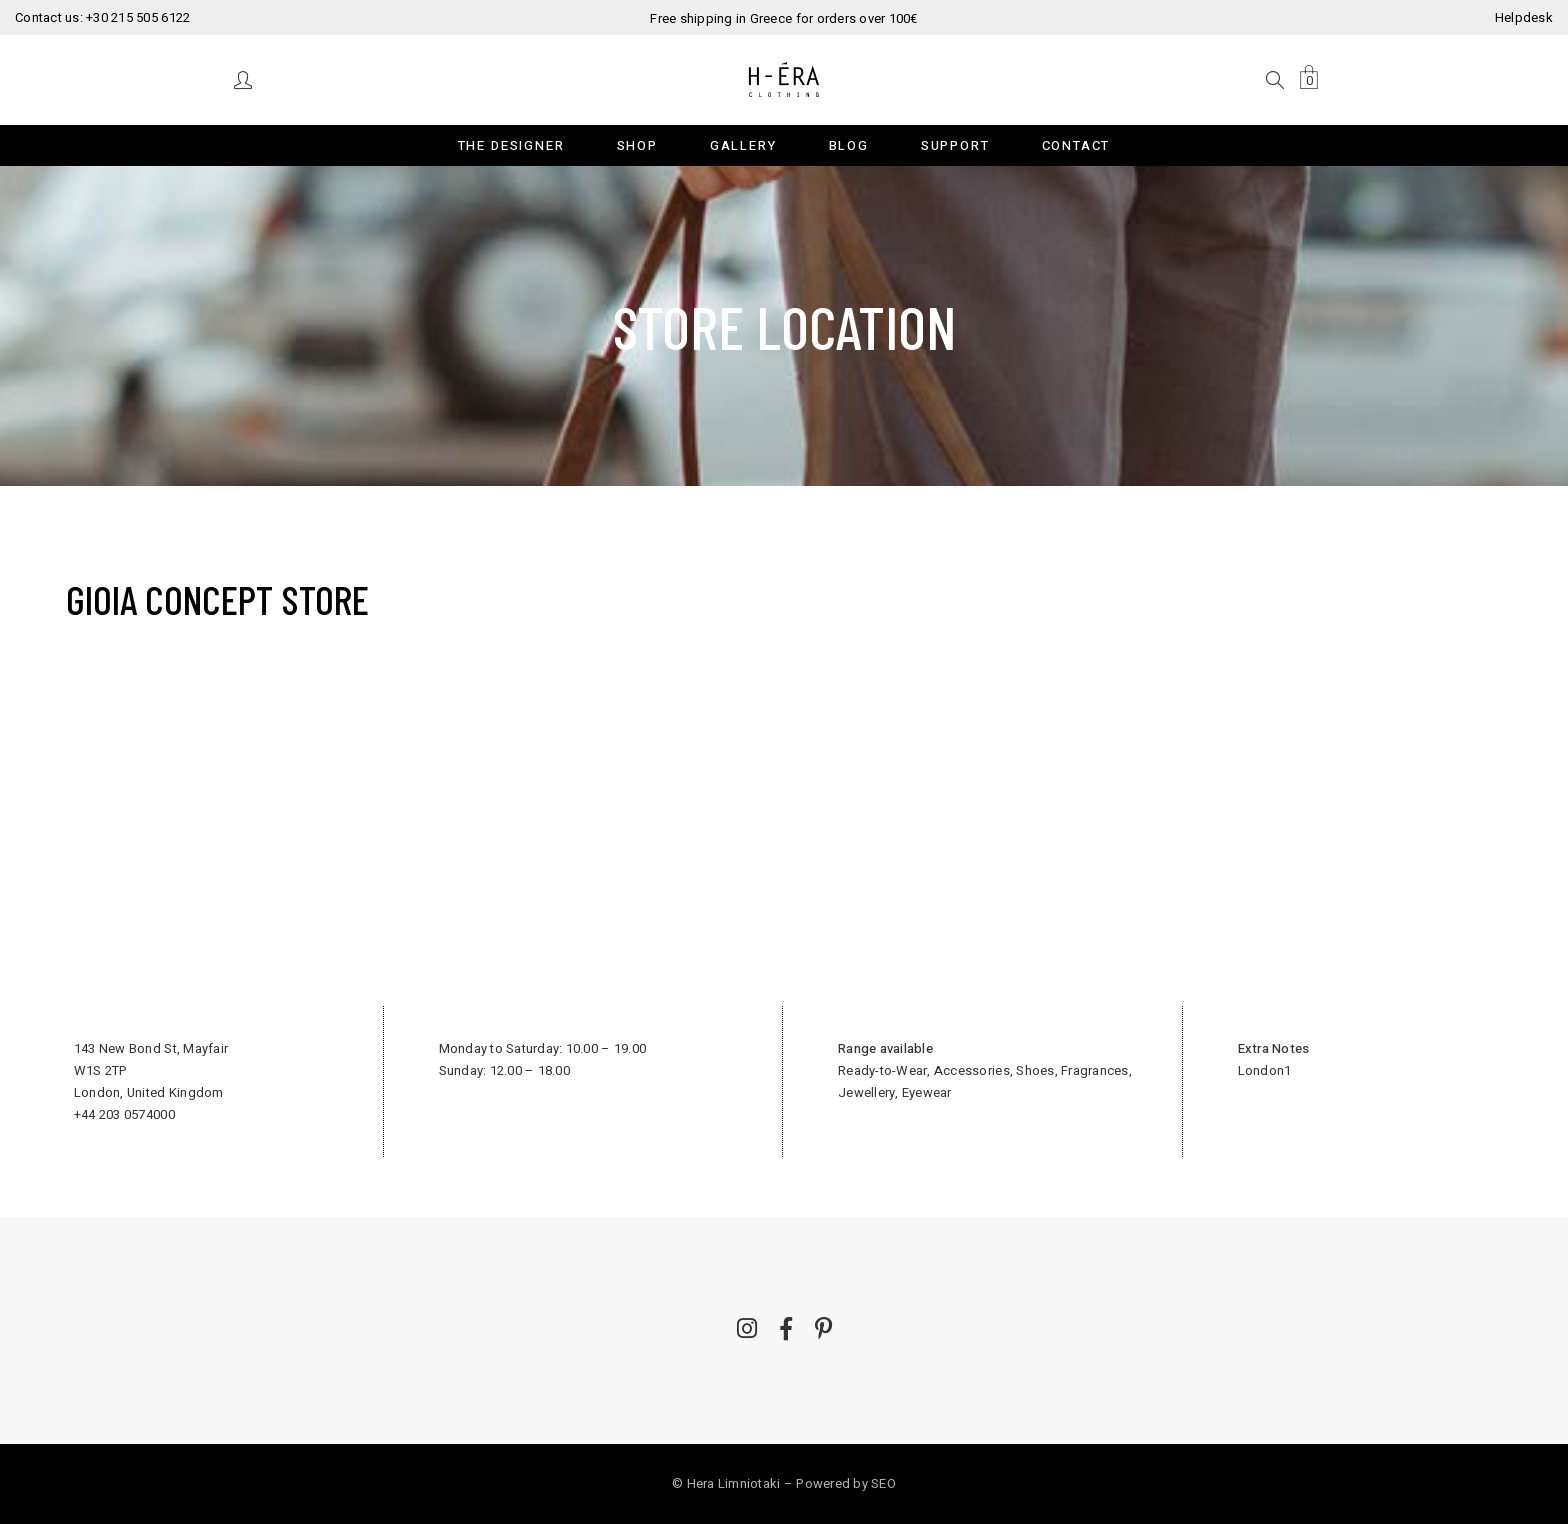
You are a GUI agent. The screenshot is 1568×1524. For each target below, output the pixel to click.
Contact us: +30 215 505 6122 (102, 17)
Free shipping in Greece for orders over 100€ (783, 18)
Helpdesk (1524, 17)
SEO (883, 1483)
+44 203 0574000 (124, 1114)
